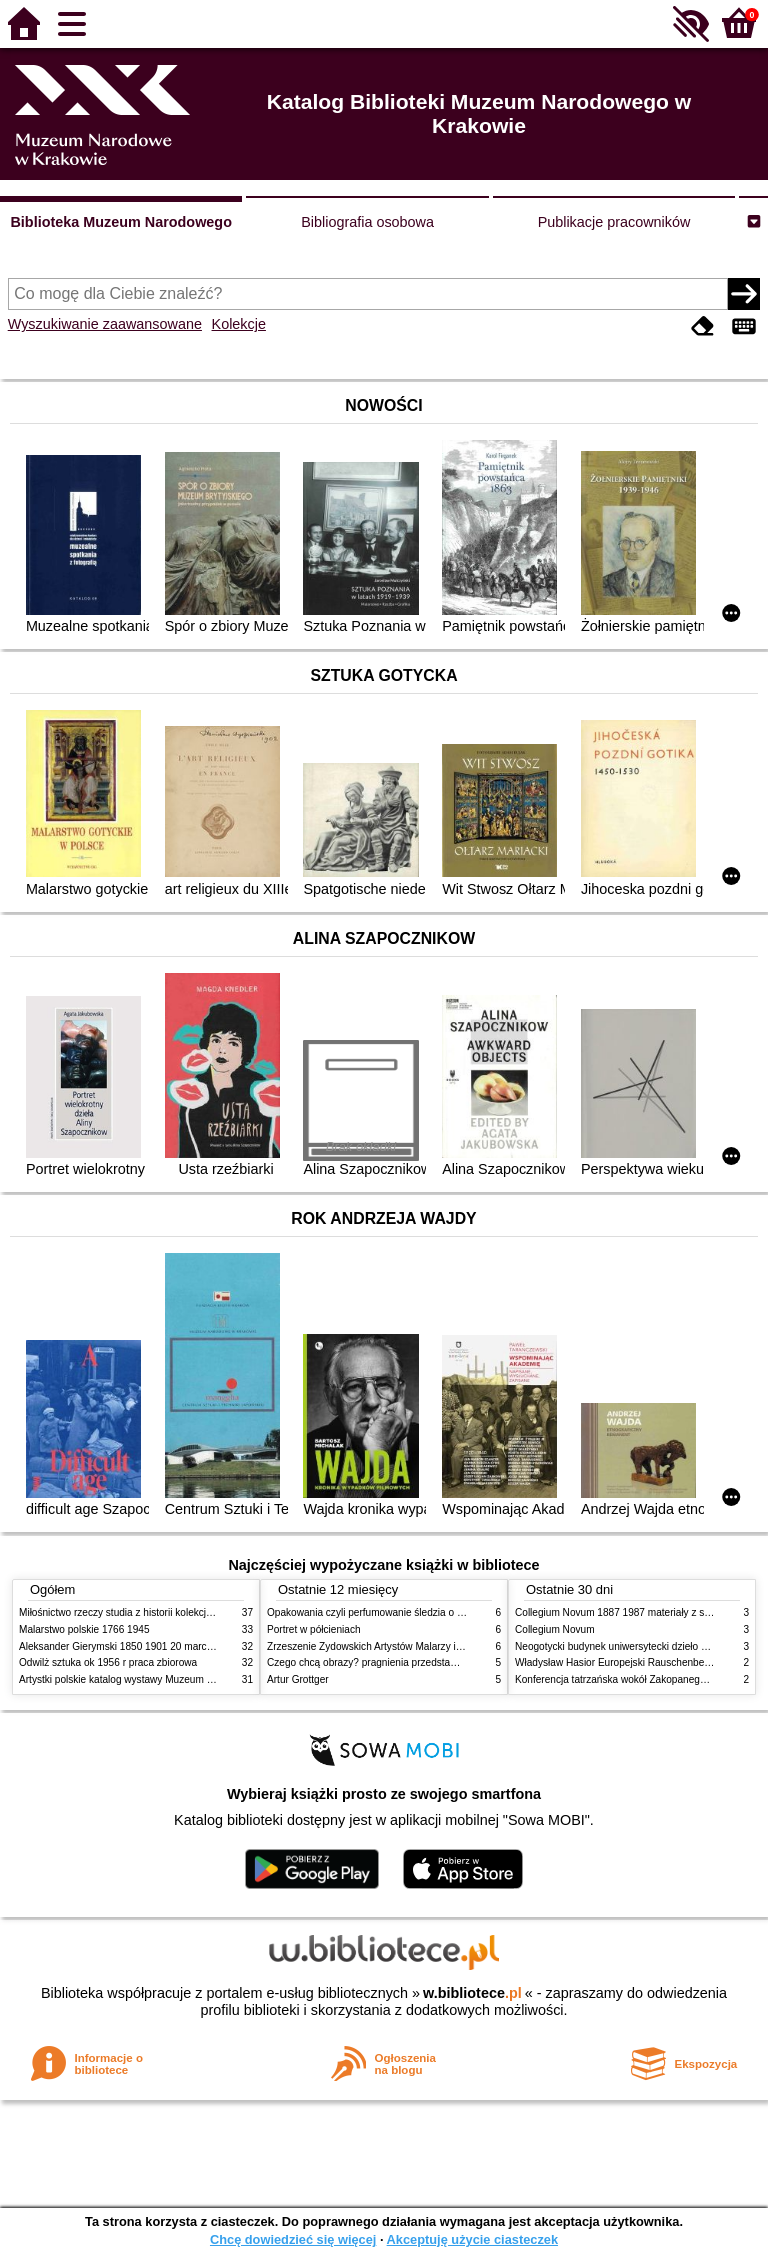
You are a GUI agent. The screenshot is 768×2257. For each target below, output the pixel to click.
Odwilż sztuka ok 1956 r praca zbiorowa (108, 1662)
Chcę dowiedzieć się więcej (293, 2239)
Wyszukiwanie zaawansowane (105, 324)
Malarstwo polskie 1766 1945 (84, 1629)
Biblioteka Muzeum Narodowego (120, 222)
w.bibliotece (472, 1993)
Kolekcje (239, 324)
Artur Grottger (298, 1679)
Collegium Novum (555, 1629)
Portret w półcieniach (314, 1629)
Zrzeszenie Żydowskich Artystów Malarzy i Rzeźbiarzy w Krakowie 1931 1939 (440, 1646)
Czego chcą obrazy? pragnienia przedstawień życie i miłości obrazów (421, 1662)
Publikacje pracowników (614, 222)
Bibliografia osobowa (367, 222)
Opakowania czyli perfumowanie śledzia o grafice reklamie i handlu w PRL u (437, 1612)
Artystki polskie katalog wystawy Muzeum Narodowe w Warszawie (166, 1679)
